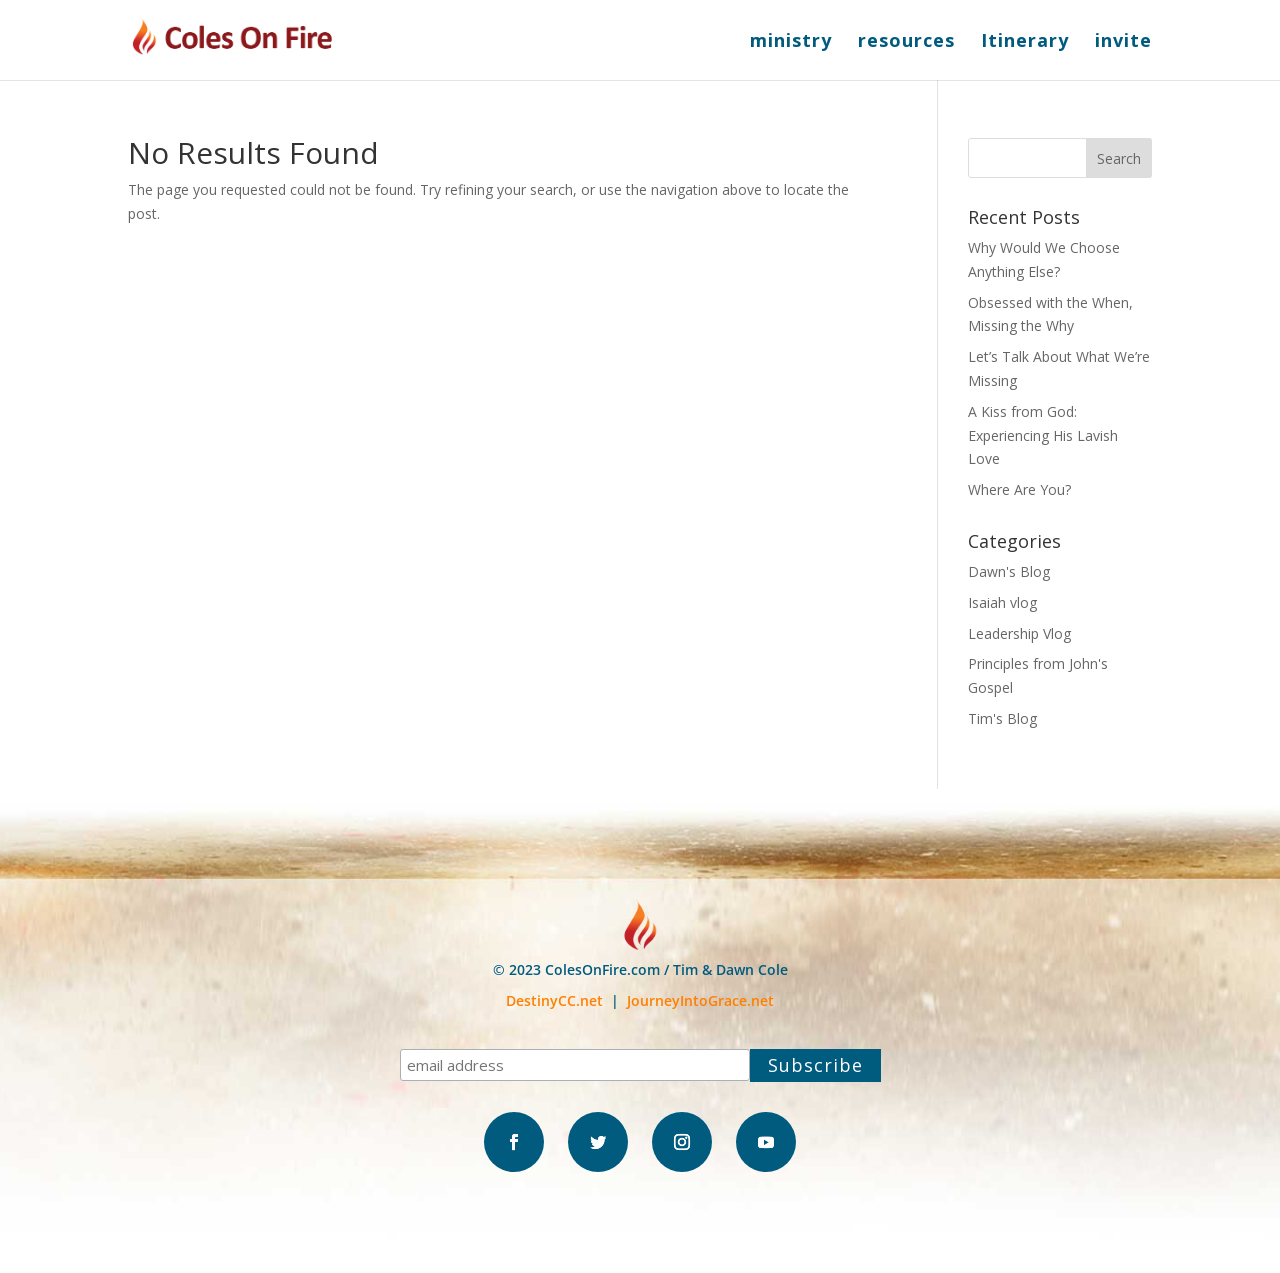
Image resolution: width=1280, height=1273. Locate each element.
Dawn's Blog (1009, 571)
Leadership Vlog (1019, 633)
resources (906, 42)
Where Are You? (1019, 489)
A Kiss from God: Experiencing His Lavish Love (1043, 435)
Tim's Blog (1002, 718)
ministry (791, 42)
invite (1123, 42)
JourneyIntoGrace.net (700, 1000)
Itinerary (1025, 42)
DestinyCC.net (554, 1000)
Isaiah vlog (1002, 602)
